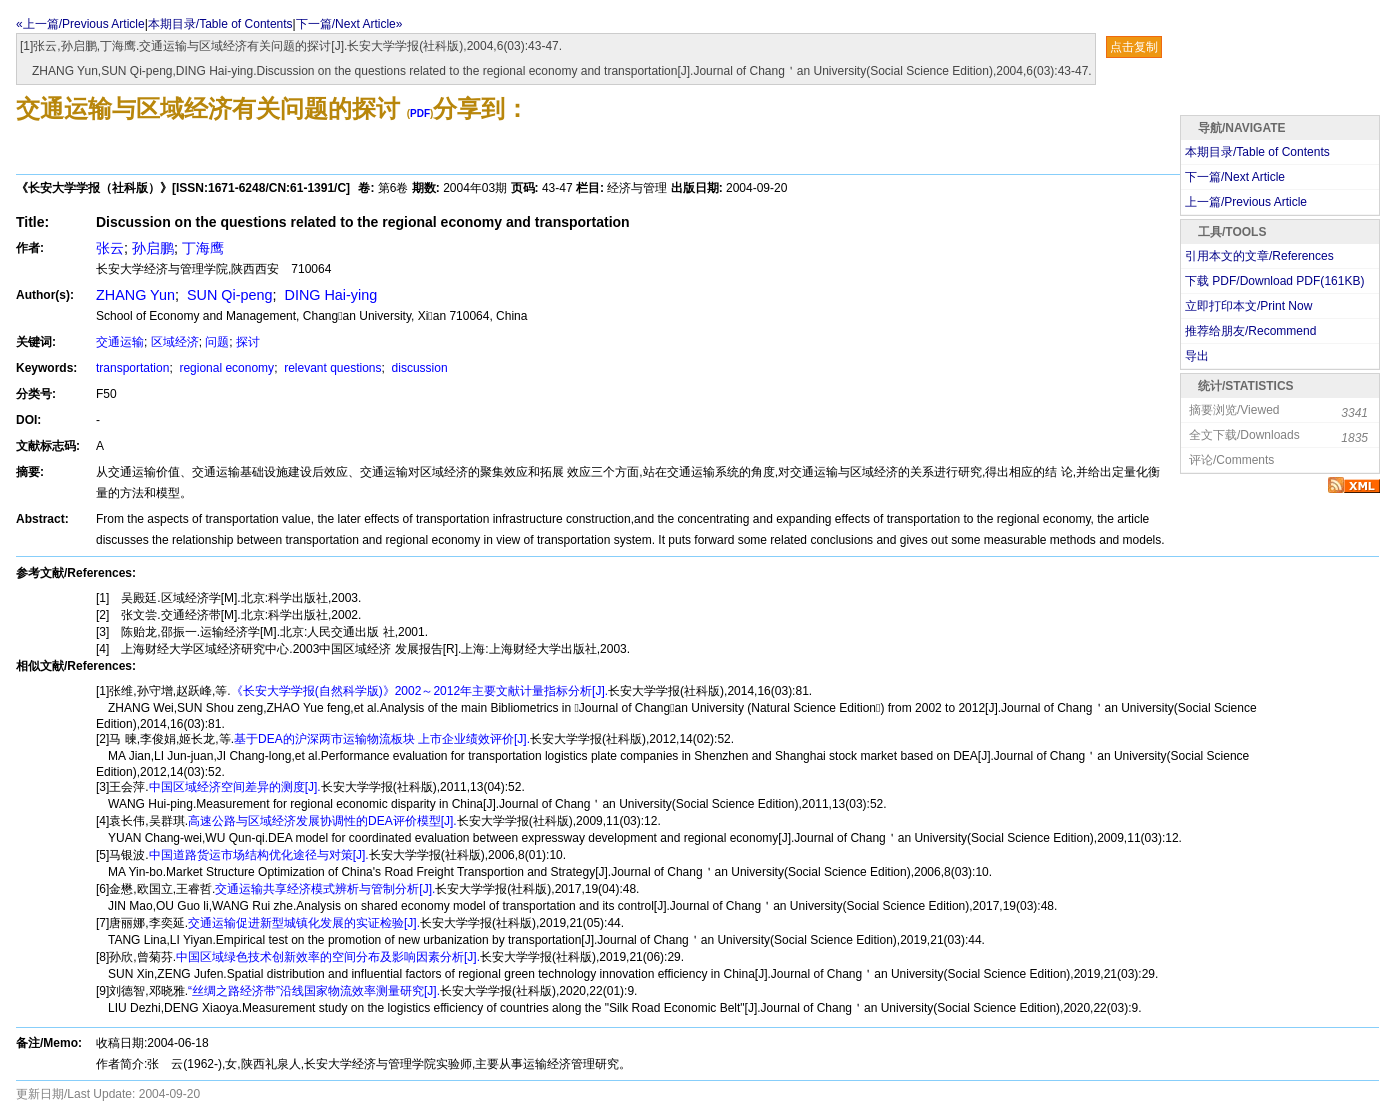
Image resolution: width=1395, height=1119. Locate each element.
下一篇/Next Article (1235, 177)
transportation (132, 368)
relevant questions (331, 368)
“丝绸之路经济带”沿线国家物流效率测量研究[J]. (314, 991)
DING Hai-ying (329, 295)
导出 (1197, 356)
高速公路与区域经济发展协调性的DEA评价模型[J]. (322, 821)
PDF (420, 113)
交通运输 (120, 342)
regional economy (225, 368)
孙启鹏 (153, 248)
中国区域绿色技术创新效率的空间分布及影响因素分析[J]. (328, 957)
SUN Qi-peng (228, 295)
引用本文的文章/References (1259, 256)
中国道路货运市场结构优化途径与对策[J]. (259, 855)
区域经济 (175, 342)
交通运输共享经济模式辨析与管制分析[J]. (325, 889)
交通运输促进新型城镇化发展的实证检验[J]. (304, 923)
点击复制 (1134, 47)
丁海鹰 (203, 248)
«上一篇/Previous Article (80, 24)
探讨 (248, 342)
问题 (217, 342)
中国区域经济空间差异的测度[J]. (235, 787)
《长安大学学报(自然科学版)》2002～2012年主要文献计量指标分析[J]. (419, 691)
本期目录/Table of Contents (220, 24)
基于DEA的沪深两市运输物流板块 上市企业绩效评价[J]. (382, 739)
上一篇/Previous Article (1246, 202)
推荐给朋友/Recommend (1250, 331)
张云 (110, 248)
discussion (417, 368)
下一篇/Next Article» (349, 24)
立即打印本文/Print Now (1248, 306)
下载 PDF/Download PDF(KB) (1274, 281)
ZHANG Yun (135, 295)
